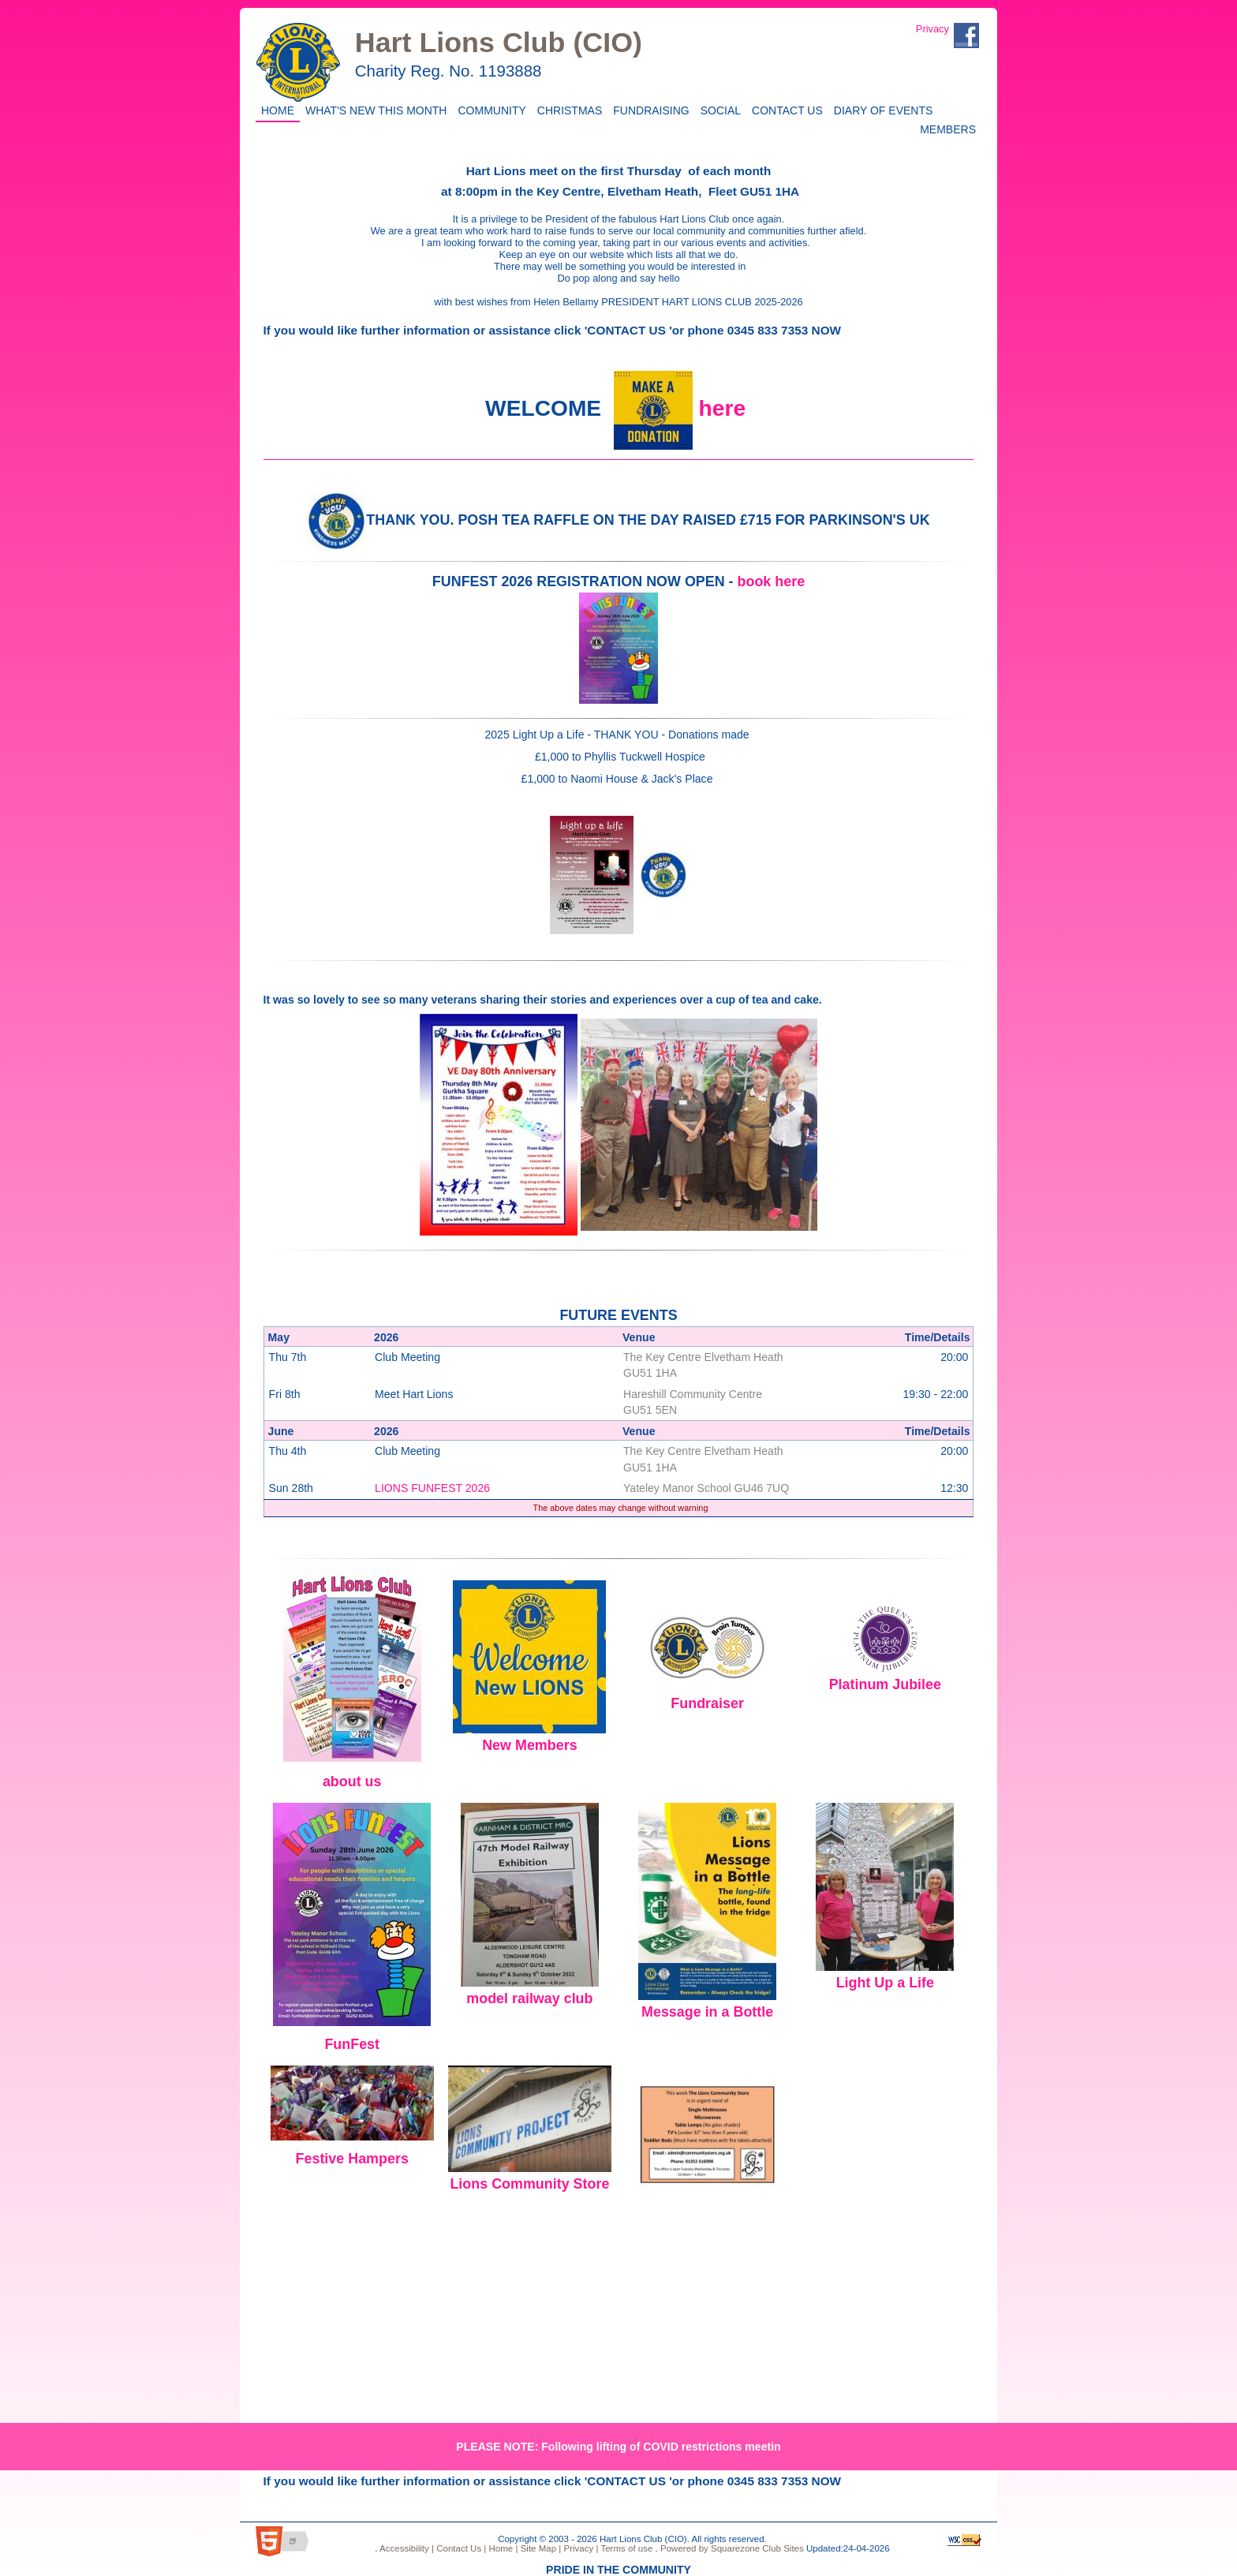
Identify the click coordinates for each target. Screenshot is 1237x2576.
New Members (529, 1745)
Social (718, 109)
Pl (836, 1684)
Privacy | (579, 2548)
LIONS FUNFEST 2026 (432, 1488)
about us (352, 1781)
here (722, 408)
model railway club (529, 1998)
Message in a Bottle (707, 2012)
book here (771, 581)
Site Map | (539, 2548)
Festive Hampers (352, 2159)
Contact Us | (460, 2548)
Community (488, 109)
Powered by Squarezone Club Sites (732, 2548)
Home (275, 109)
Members (947, 128)
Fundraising (648, 109)
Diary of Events (880, 109)
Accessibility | (406, 2548)
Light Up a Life (885, 1983)
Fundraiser (707, 1703)
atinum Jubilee (892, 1684)
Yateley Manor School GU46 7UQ (706, 1488)
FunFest (351, 2044)
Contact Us (784, 109)
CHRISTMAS (567, 109)
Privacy (932, 29)
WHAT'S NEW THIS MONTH (373, 109)
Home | (502, 2548)
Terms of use (625, 2548)
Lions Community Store (529, 2184)
